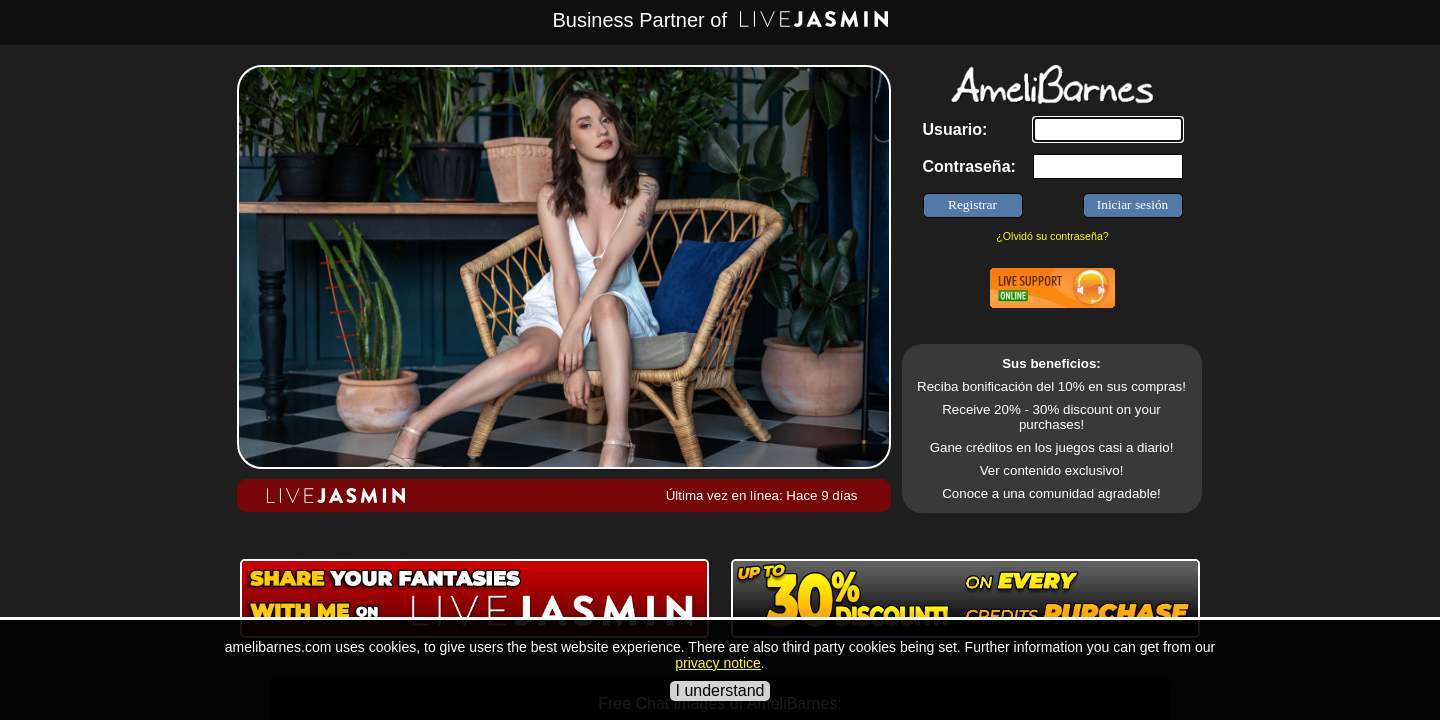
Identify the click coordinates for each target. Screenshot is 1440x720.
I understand (720, 690)
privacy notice (718, 663)
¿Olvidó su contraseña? (1052, 236)
